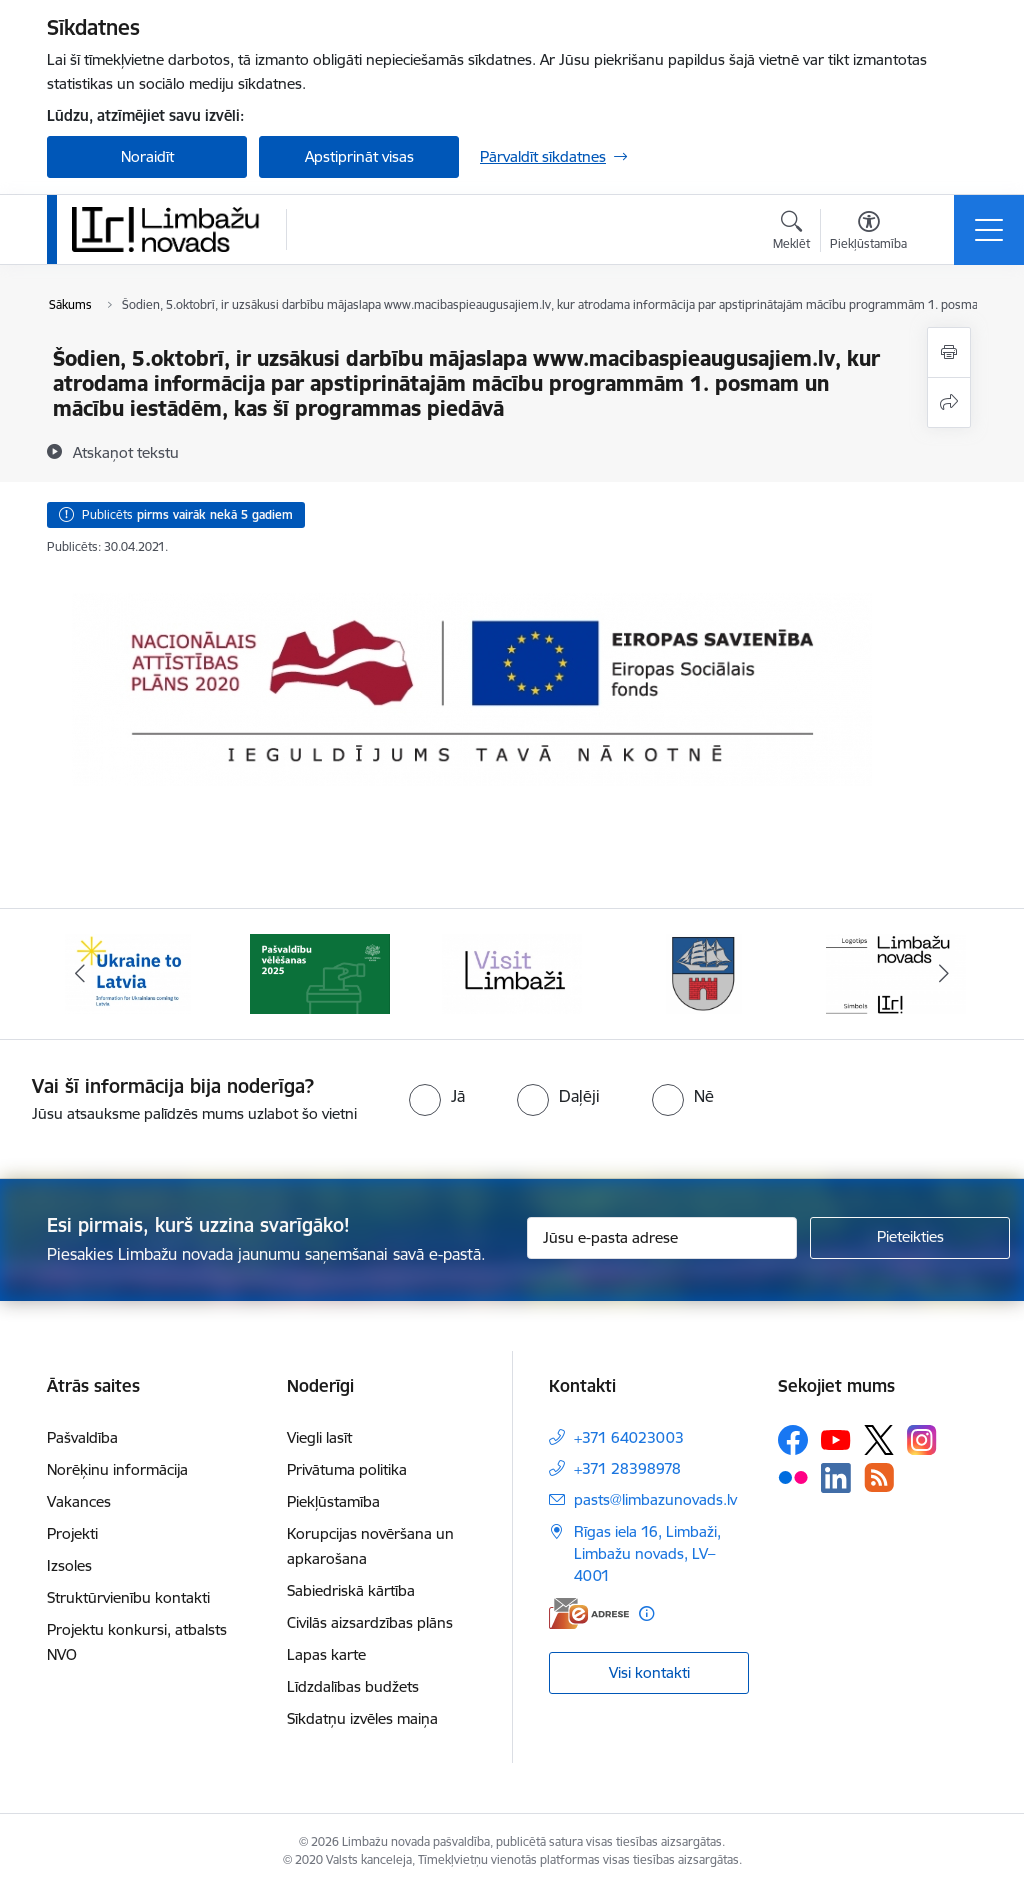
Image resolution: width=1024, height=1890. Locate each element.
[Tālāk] (944, 974)
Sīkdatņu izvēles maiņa (362, 1718)
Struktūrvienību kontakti (128, 1597)
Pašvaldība (82, 1437)
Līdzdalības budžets (353, 1686)
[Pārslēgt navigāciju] (989, 230)
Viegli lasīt (319, 1437)
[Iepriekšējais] (80, 974)
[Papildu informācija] (646, 1613)
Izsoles (69, 1565)
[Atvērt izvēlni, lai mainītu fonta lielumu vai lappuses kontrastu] (868, 233)
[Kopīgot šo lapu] (949, 402)
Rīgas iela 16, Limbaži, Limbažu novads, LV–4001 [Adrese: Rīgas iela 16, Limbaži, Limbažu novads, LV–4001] (647, 1553)
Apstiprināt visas (359, 156)
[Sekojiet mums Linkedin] (836, 1478)
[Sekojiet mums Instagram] (922, 1439)
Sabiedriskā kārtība (351, 1590)
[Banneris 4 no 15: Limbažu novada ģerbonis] (704, 972)
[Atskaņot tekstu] (126, 452)
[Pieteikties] (910, 1238)
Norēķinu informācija (117, 1469)
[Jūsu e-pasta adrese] (662, 1238)
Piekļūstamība (333, 1501)
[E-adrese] (589, 1613)
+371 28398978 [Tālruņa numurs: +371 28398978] (627, 1468)
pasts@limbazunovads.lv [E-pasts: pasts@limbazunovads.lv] (655, 1499)
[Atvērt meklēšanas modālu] (791, 233)
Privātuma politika (347, 1469)
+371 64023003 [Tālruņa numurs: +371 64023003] (629, 1437)
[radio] (437, 1096)
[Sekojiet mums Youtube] (836, 1439)
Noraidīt (147, 156)
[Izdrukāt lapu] (949, 352)
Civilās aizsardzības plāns (370, 1622)
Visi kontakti (649, 1672)
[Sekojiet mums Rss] (879, 1477)
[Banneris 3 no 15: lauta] (512, 972)
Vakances (79, 1501)
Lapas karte (326, 1654)
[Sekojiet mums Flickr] (793, 1477)
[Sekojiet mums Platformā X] (879, 1440)
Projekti (72, 1533)
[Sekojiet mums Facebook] (793, 1440)
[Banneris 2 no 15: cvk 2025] (320, 972)
